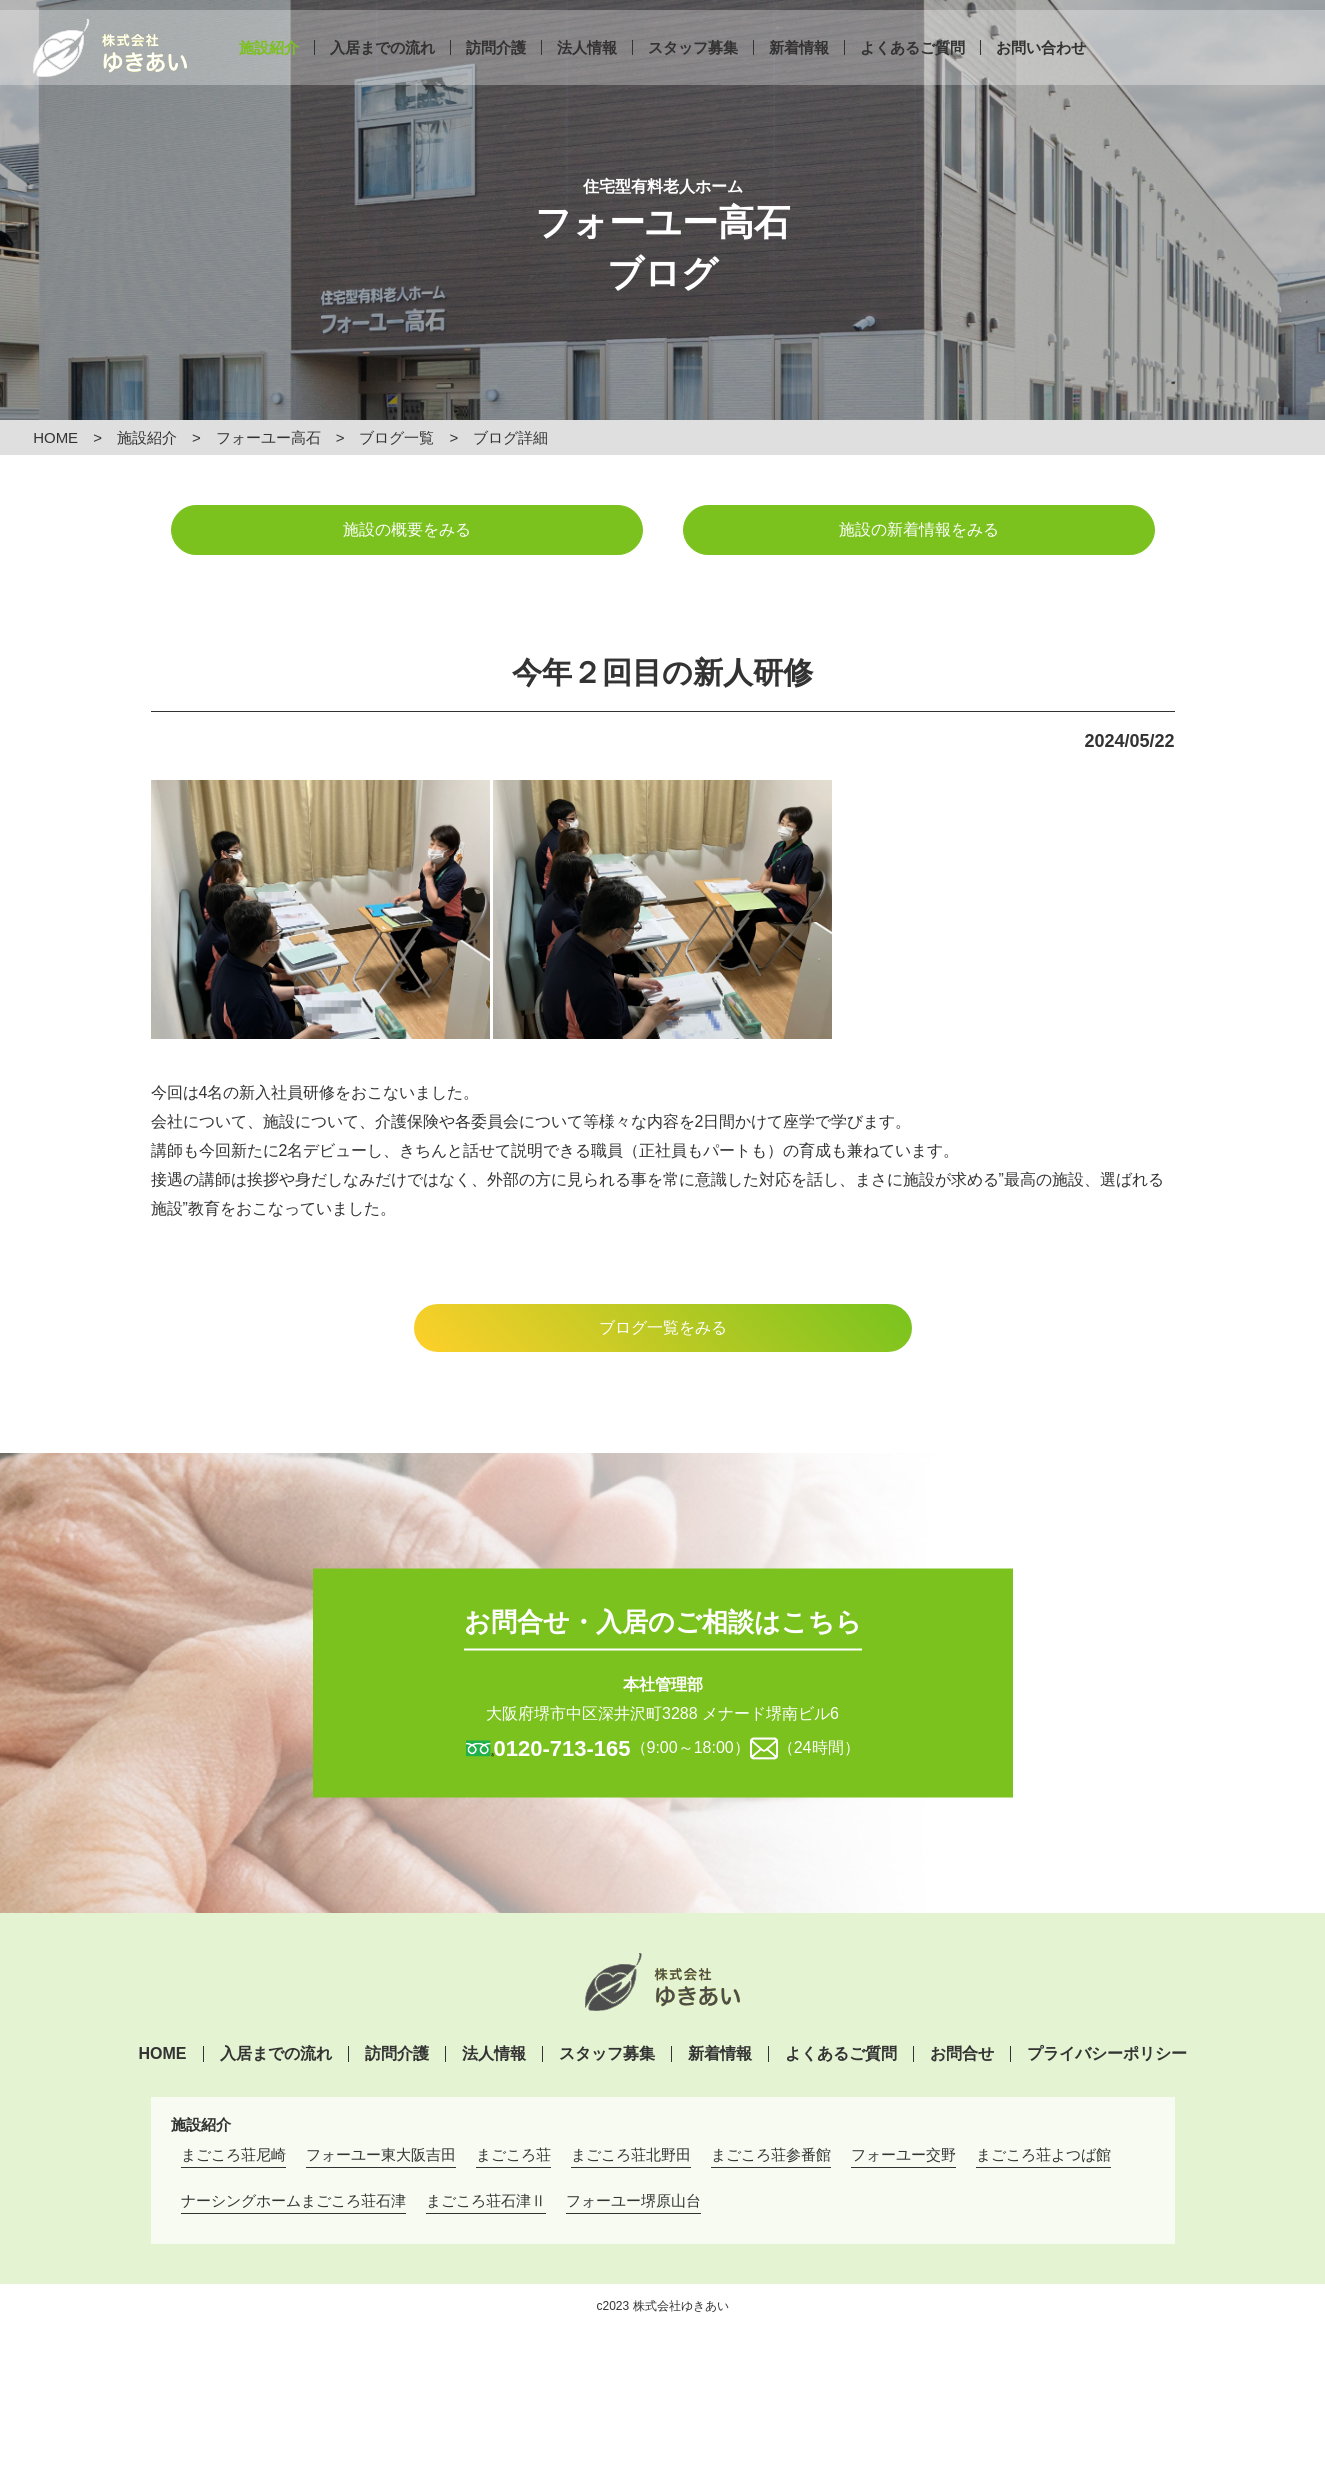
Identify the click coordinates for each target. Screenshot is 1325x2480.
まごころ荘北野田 (631, 2154)
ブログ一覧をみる (663, 1327)
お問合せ (962, 2054)
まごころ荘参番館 (771, 2154)
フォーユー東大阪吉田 (381, 2154)
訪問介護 (496, 67)
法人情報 (587, 67)
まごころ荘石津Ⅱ (486, 2200)
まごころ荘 (513, 2154)
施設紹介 (269, 67)
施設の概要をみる (407, 529)
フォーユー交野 (903, 2154)
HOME (55, 437)
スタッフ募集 (693, 67)
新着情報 (799, 67)
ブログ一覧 (396, 437)
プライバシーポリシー (1107, 2054)
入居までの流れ (382, 67)
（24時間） (819, 1746)
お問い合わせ (1041, 67)
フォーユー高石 (268, 437)
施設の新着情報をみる (919, 529)
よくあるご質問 (912, 67)
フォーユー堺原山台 (633, 2200)
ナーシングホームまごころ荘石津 (293, 2200)
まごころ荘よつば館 (1043, 2154)
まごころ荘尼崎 (233, 2154)
